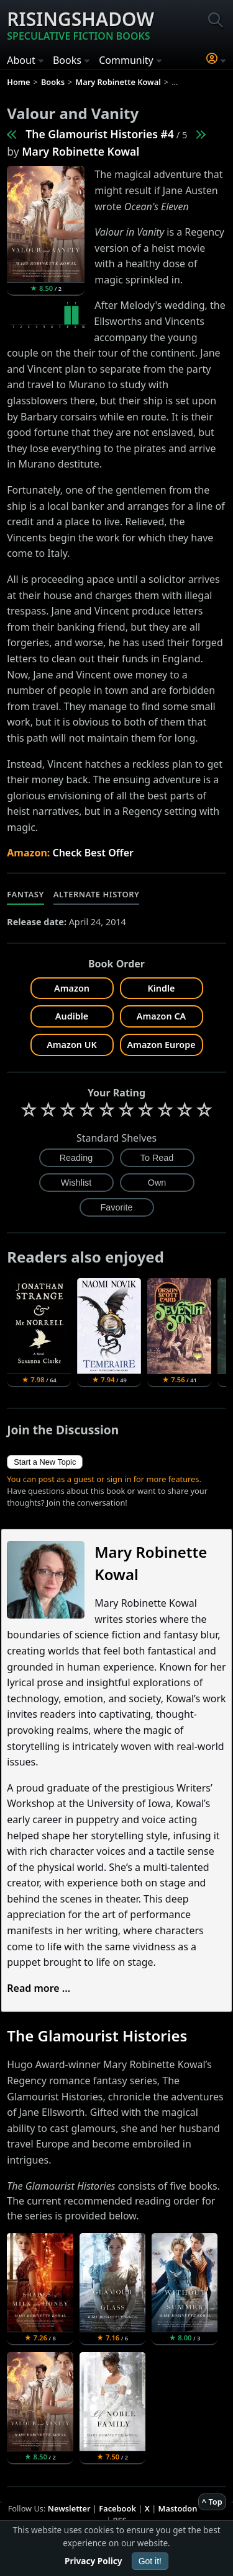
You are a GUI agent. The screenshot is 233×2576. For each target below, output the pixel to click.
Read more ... (38, 1988)
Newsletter (69, 2508)
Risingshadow (80, 24)
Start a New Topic (45, 1462)
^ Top (212, 2501)
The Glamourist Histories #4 (99, 134)
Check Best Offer (93, 852)
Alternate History (96, 894)
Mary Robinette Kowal (80, 151)
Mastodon (178, 2508)
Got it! (150, 2561)
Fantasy (25, 894)
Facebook (117, 2508)
